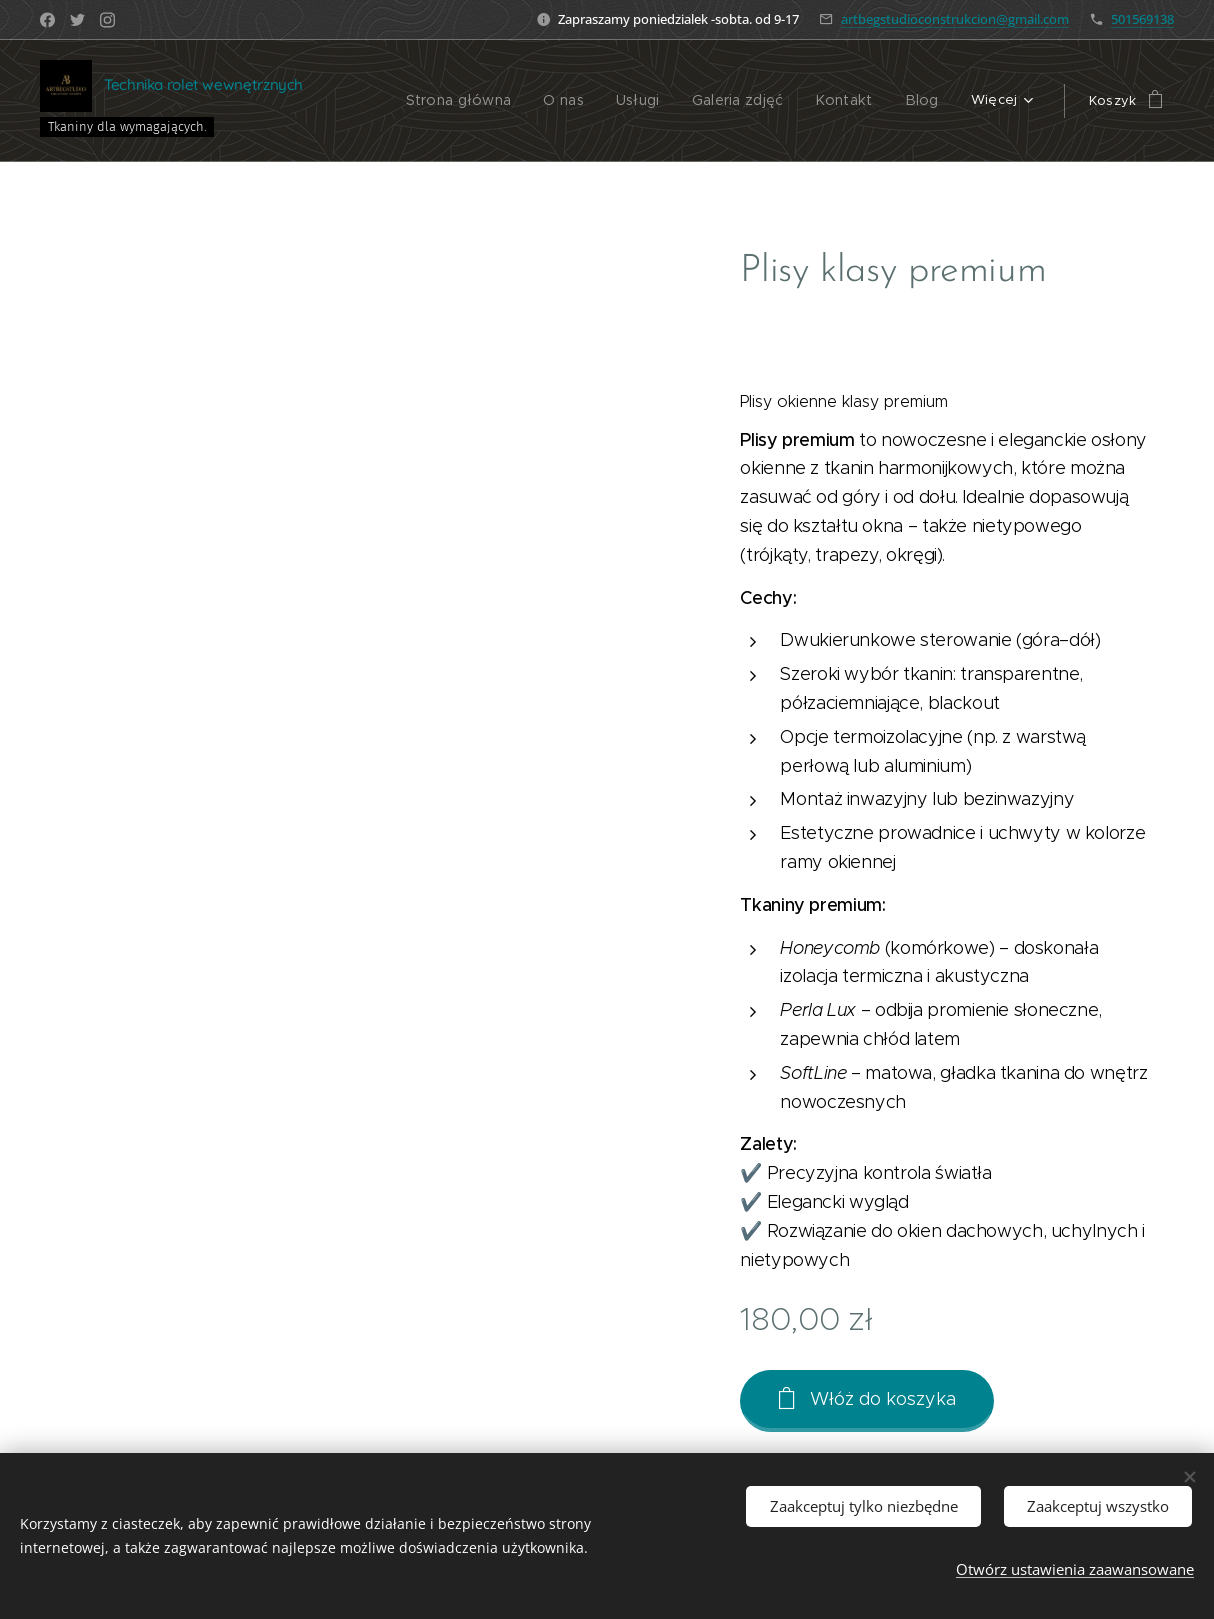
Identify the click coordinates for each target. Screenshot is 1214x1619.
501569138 (1142, 19)
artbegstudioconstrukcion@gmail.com (955, 19)
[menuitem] (479, 101)
